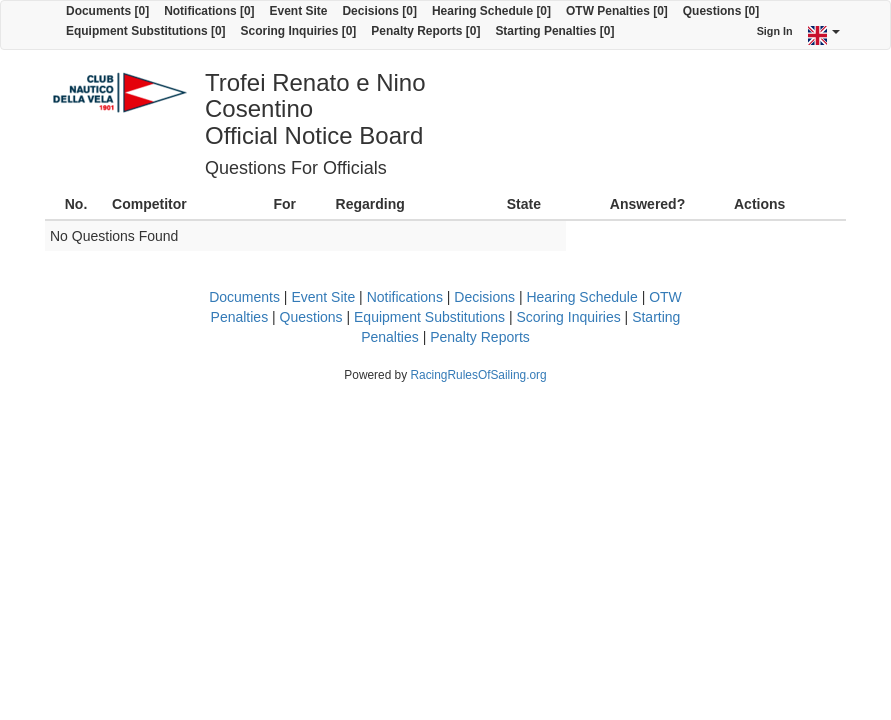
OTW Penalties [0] (617, 11)
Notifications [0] (209, 11)
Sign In (775, 31)
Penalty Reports (480, 337)
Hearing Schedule (581, 297)
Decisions (484, 297)
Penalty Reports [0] (425, 31)
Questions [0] (721, 11)
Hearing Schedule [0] (491, 11)
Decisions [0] (379, 11)
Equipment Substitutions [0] (146, 31)
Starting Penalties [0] (554, 31)
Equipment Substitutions (429, 317)
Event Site (299, 11)
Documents (244, 297)
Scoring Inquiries (568, 317)
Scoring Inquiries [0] (299, 31)
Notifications (405, 297)
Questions (311, 317)
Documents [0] (107, 11)
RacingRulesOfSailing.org (478, 375)
